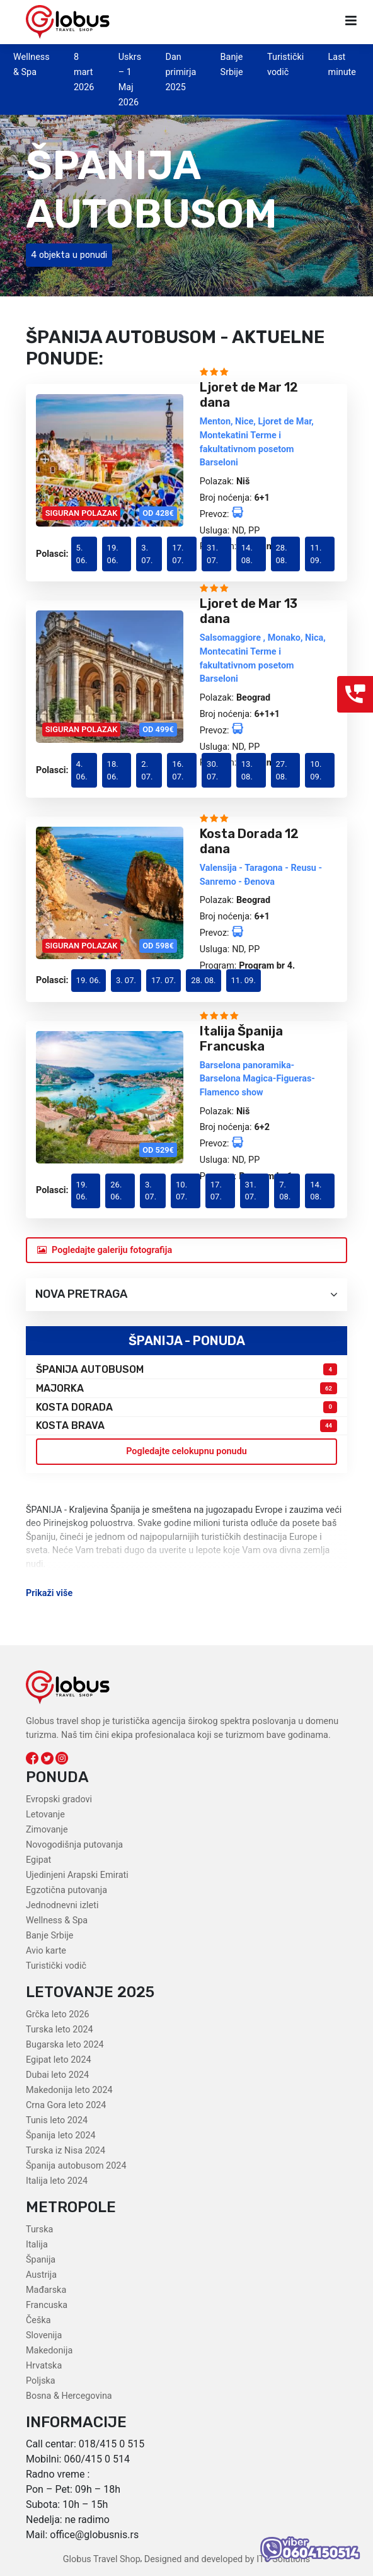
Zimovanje (47, 1829)
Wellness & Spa (57, 1920)
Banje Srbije (49, 1935)
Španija (40, 2259)
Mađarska (46, 2290)
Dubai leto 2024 (57, 2075)
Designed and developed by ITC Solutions (226, 2559)
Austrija (41, 2275)
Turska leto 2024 (59, 2029)
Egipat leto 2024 (58, 2059)
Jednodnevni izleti (62, 1905)
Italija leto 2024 (57, 2181)
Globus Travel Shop (102, 2559)
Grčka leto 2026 (57, 2014)
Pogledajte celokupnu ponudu (186, 1451)
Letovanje (45, 1814)
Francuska (46, 2305)
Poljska (40, 2380)
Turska (39, 2229)
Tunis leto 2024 (57, 2120)
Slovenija (44, 2335)
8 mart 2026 (84, 72)
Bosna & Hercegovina (69, 2396)
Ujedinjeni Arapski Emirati (77, 1875)
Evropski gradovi (59, 1799)
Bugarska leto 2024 (65, 2044)
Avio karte (46, 1950)
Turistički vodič (56, 1966)
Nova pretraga (186, 1294)
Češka (38, 2320)
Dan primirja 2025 (180, 72)
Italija (37, 2244)
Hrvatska (44, 2365)
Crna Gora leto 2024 (66, 2105)
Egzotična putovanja (66, 1890)
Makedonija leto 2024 (69, 2090)
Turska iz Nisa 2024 (65, 2150)
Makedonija (49, 2350)
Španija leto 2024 (61, 2135)
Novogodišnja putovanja (74, 1844)
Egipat (38, 1860)
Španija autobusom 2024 (76, 2165)
